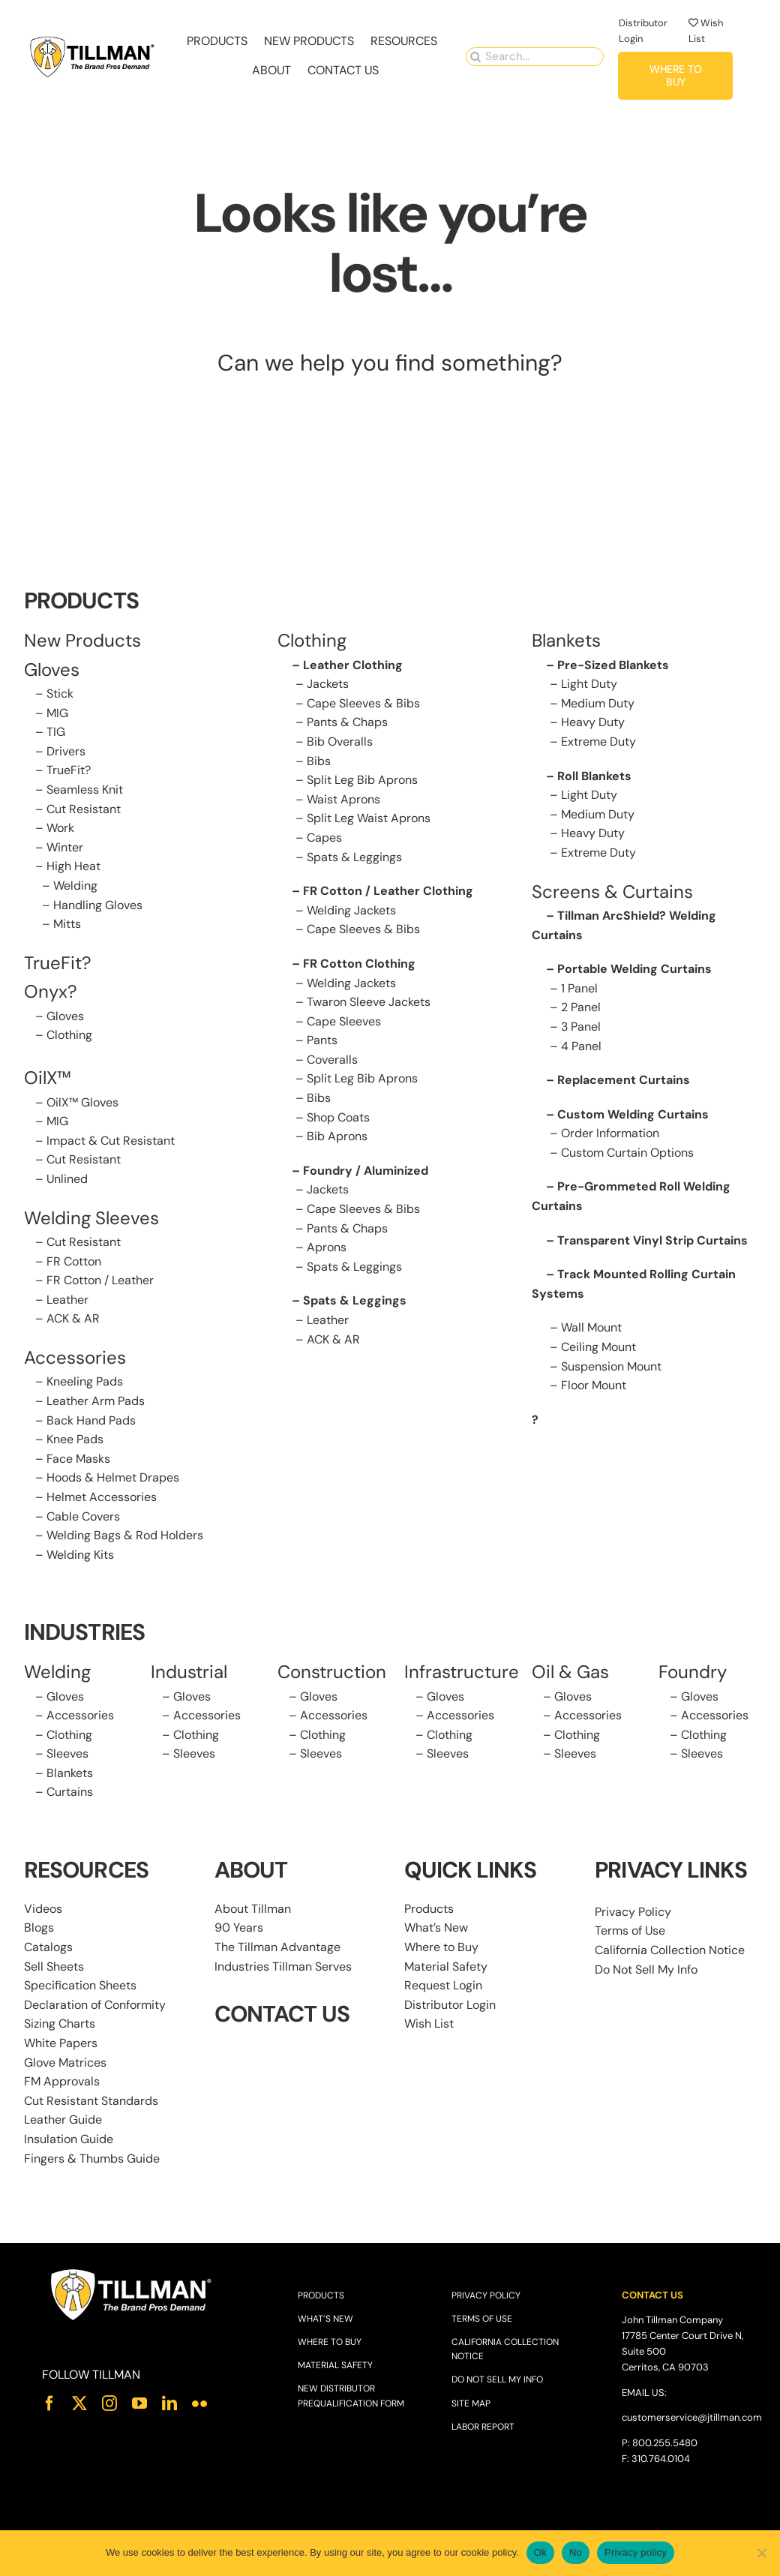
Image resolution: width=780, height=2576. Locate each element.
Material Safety (446, 1966)
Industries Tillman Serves (283, 1966)
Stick (60, 693)
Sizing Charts (59, 2023)
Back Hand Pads (91, 1420)
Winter (64, 847)
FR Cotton (73, 1261)
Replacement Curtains (623, 1080)
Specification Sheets (80, 1985)
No (575, 2552)
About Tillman (252, 1909)
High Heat (73, 866)
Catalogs (48, 1947)
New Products (82, 640)
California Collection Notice (670, 1950)
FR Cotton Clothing (359, 963)
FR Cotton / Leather (100, 1280)
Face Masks (78, 1459)
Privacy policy (635, 2552)
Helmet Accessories (101, 1497)
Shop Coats (338, 1117)
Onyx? (50, 991)
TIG (55, 732)
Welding (75, 885)
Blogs (39, 1927)
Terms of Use (630, 1930)
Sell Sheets (54, 1966)
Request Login (443, 1985)
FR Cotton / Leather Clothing (388, 891)
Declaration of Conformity (95, 2005)
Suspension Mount (611, 1366)
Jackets (328, 684)
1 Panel (579, 988)
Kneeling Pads (84, 1381)
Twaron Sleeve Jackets (368, 1002)
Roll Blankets (594, 776)
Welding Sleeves (91, 1217)
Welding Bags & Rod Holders (124, 1535)
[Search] (475, 55)
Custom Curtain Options (627, 1152)
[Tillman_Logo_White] (131, 2272)
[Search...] (535, 55)
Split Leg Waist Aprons (368, 818)
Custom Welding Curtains (633, 1114)
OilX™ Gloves (82, 1102)
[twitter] (79, 2403)
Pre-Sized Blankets (613, 665)
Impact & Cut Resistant (110, 1140)
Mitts (67, 924)
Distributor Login (450, 2005)
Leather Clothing (353, 665)
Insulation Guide (68, 2139)
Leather (67, 1300)
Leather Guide (63, 2119)
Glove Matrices (65, 2062)
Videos (43, 1909)
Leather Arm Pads (95, 1401)
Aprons (326, 1247)
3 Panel (581, 1026)
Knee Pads (75, 1439)
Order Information (610, 1133)
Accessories (75, 1357)
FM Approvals (62, 2081)
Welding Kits (80, 1555)
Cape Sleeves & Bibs (363, 703)
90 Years (238, 1927)
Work (60, 828)
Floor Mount (593, 1385)
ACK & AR (73, 1318)
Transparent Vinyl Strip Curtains (652, 1240)
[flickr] (199, 2403)
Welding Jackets (351, 910)
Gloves (65, 1016)
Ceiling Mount (598, 1347)
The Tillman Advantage (277, 1947)
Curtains (69, 1792)
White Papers (61, 2043)
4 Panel (581, 1046)
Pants (322, 1040)
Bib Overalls (340, 741)
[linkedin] (169, 2403)
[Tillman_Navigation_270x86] (93, 39)
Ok (540, 2552)
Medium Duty (597, 703)
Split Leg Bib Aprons (362, 780)
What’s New (436, 1927)
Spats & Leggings (354, 857)
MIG (57, 713)
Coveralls (332, 1059)
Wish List (429, 2023)
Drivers (66, 751)
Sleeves (67, 1753)
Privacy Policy (633, 1912)
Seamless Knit (84, 789)
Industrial (189, 1671)
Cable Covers (83, 1516)
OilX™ (47, 1077)
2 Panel (581, 1007)
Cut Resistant (83, 809)
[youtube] (139, 2403)
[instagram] (109, 2403)
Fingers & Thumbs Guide (92, 2158)
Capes (324, 837)
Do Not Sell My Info (646, 1969)
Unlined (67, 1179)
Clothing (69, 1035)
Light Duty (589, 684)
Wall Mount (591, 1327)
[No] (761, 2552)
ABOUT (251, 1869)
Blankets (69, 1773)
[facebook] (49, 2403)
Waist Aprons (343, 799)
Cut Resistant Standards (91, 2101)
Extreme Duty (598, 741)
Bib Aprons (337, 1136)
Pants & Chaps (347, 722)
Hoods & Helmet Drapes (112, 1477)
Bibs (319, 761)
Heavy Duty (593, 722)
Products (429, 1909)
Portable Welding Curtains (634, 969)
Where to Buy (441, 1947)
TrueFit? (68, 770)
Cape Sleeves (344, 1021)
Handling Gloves (97, 905)
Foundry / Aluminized (365, 1170)
